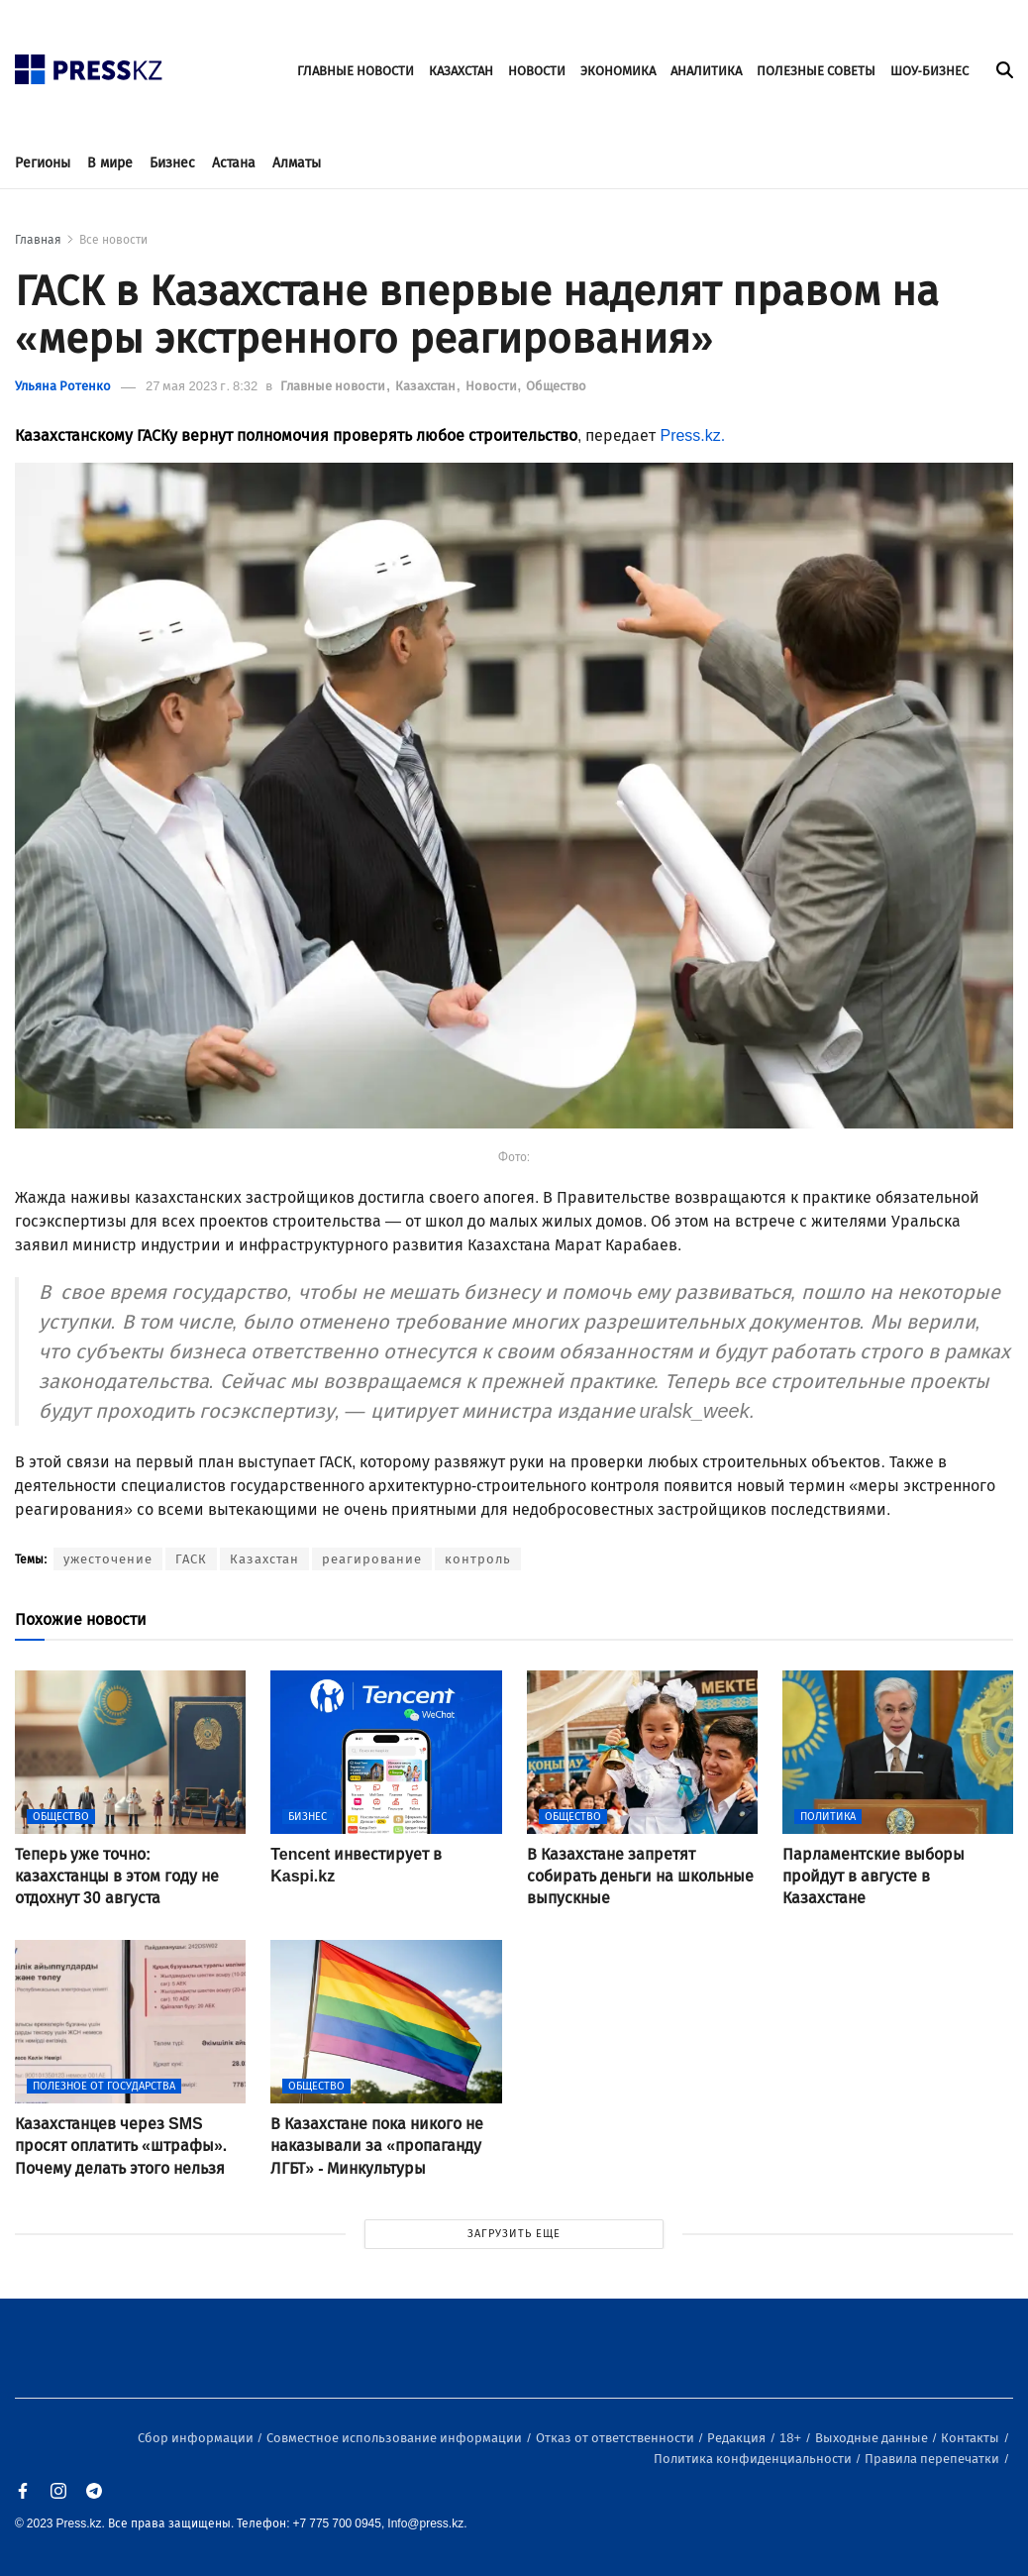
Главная (38, 240)
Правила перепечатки (933, 2458)
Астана (234, 163)
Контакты (971, 2437)
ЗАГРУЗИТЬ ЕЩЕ (514, 2233)
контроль (478, 1559)
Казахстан (427, 385)
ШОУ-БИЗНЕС (929, 70)
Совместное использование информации (395, 2437)
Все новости (113, 240)
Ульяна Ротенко (63, 385)
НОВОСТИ (536, 70)
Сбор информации (197, 2437)
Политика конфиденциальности (754, 2458)
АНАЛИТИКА (706, 70)
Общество (556, 385)
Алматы (296, 163)
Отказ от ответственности (616, 2437)
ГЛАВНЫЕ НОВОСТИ (355, 70)
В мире (110, 163)
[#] (89, 63)
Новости (492, 385)
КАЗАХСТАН (461, 70)
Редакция (738, 2437)
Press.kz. (694, 435)
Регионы (42, 163)
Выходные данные (873, 2437)
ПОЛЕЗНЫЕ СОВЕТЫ (816, 70)
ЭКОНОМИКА (618, 70)
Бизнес (172, 163)
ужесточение (108, 1559)
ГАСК (191, 1559)
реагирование (372, 1559)
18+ (791, 2437)
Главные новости (334, 385)
